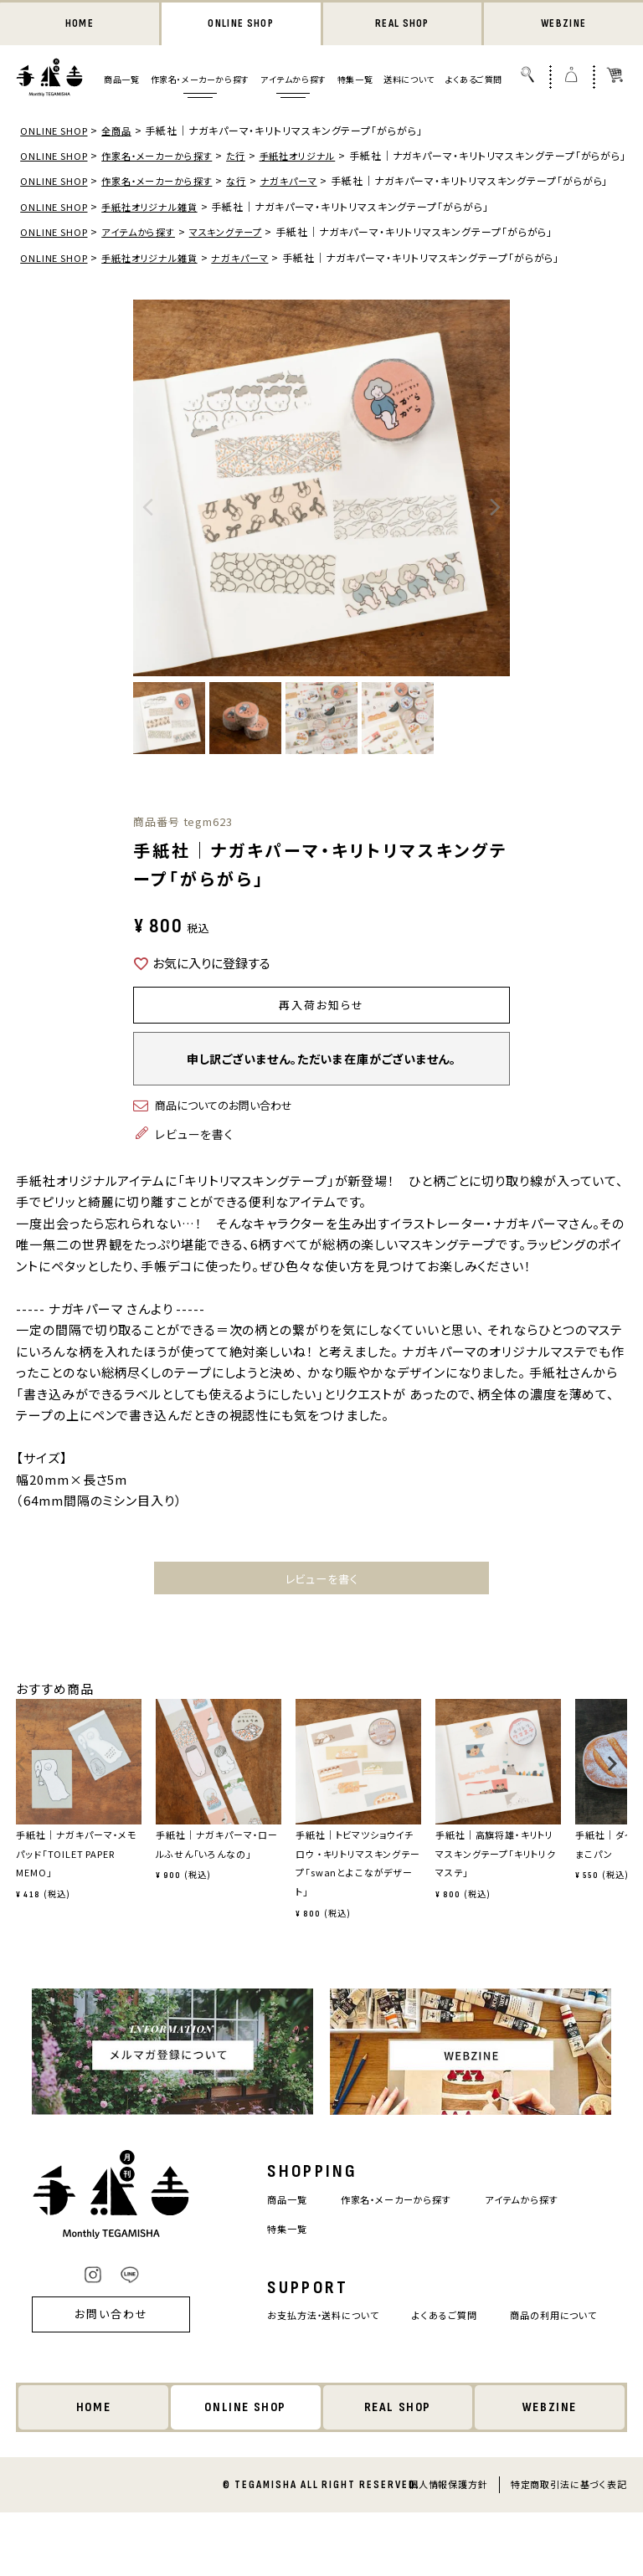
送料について (409, 80)
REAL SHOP (401, 25)
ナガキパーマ (305, 199)
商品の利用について (306, 2386)
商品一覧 (121, 80)
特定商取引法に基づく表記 (568, 2547)
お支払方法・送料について (321, 2356)
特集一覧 (355, 80)
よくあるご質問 (473, 80)
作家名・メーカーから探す (200, 80)
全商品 (122, 132)
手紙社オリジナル (316, 157)
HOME (79, 25)
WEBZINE (564, 25)
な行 (250, 199)
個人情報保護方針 (447, 2547)
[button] (21, 1811)
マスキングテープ (240, 267)
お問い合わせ (105, 2367)
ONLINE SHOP (241, 25)
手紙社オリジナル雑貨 (158, 242)
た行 (249, 157)
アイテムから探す (293, 80)
